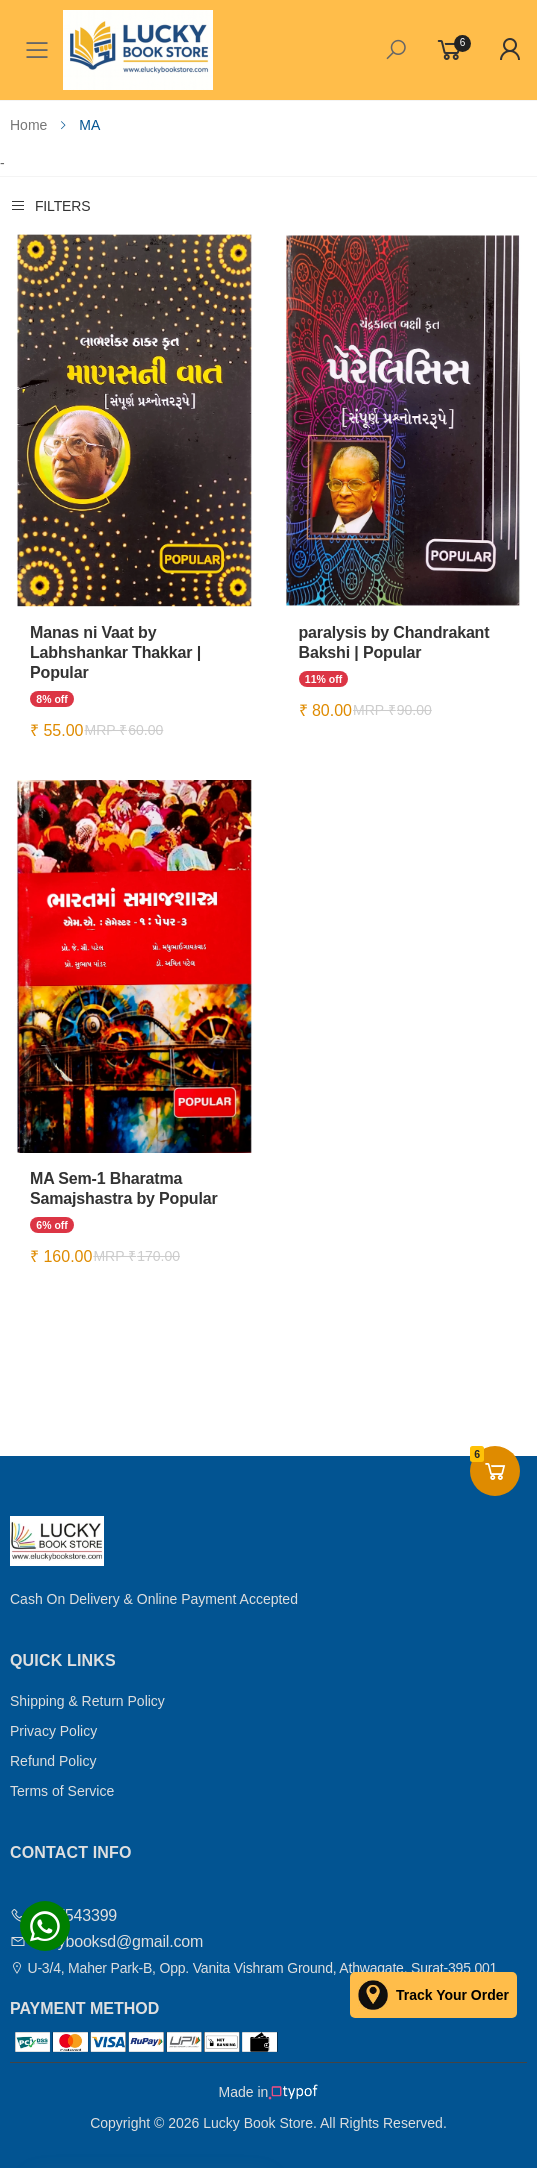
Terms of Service (62, 1791)
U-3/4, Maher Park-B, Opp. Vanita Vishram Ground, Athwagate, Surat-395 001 (253, 1968)
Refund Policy (53, 1761)
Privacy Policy (53, 1731)
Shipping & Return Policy (87, 1701)
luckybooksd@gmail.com (106, 1941)
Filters (50, 205)
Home (28, 125)
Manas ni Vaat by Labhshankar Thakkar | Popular (115, 652)
